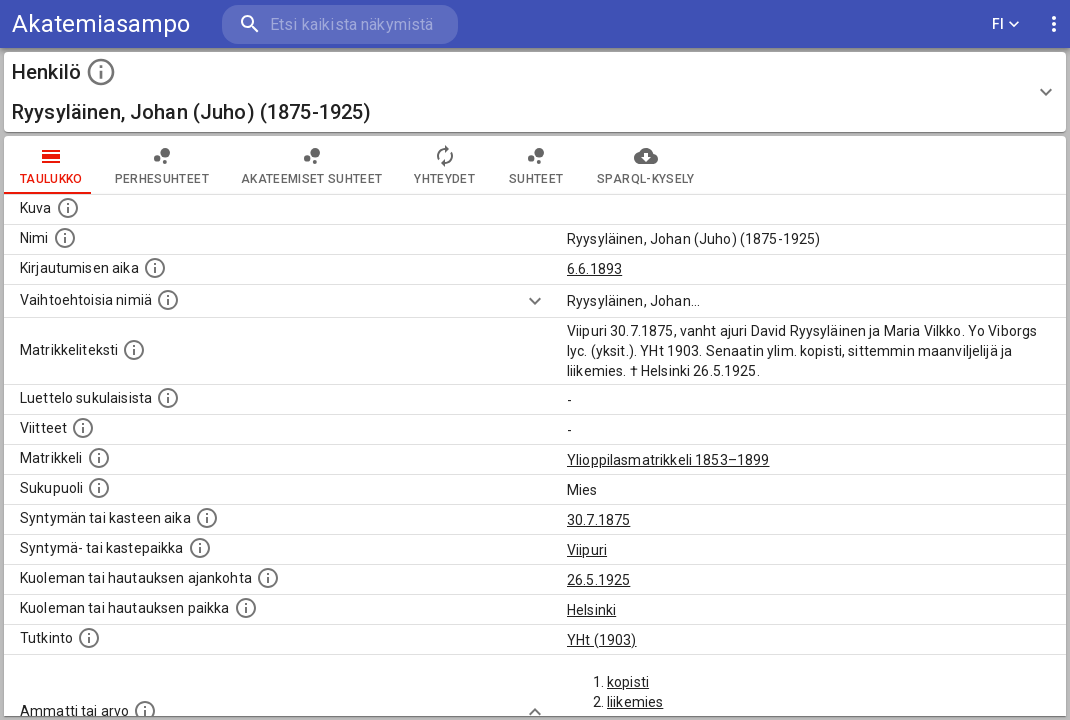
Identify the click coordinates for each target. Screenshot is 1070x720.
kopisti (628, 682)
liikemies (635, 702)
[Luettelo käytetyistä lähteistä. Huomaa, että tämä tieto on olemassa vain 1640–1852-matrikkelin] (83, 428)
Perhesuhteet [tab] (162, 165)
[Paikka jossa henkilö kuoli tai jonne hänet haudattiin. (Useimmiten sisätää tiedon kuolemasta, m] (246, 608)
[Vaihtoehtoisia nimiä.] (168, 300)
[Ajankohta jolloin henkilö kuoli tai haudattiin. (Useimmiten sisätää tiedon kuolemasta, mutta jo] (268, 578)
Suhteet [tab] (536, 165)
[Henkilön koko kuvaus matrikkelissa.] (134, 350)
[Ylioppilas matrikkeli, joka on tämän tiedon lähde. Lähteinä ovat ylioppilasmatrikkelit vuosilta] (99, 458)
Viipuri (587, 550)
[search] (340, 24)
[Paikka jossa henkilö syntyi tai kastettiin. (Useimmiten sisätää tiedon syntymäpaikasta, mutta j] (200, 548)
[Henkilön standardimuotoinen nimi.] (65, 238)
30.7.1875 (598, 520)
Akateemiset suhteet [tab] (312, 165)
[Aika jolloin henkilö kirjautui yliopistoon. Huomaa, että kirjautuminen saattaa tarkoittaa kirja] (155, 268)
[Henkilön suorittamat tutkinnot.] (89, 638)
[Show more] (535, 301)
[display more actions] (1054, 24)
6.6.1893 (594, 269)
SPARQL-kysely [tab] (645, 165)
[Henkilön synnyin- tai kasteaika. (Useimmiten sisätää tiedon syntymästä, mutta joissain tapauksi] (207, 518)
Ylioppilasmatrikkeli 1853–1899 (668, 460)
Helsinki (591, 610)
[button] (535, 92)
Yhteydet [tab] (444, 165)
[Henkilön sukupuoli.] (99, 488)
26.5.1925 (598, 580)
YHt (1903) (602, 640)
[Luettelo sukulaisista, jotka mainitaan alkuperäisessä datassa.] (168, 398)
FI (1006, 24)
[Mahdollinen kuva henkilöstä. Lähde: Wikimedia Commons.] (68, 208)
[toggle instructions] (101, 72)
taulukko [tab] (51, 165)
